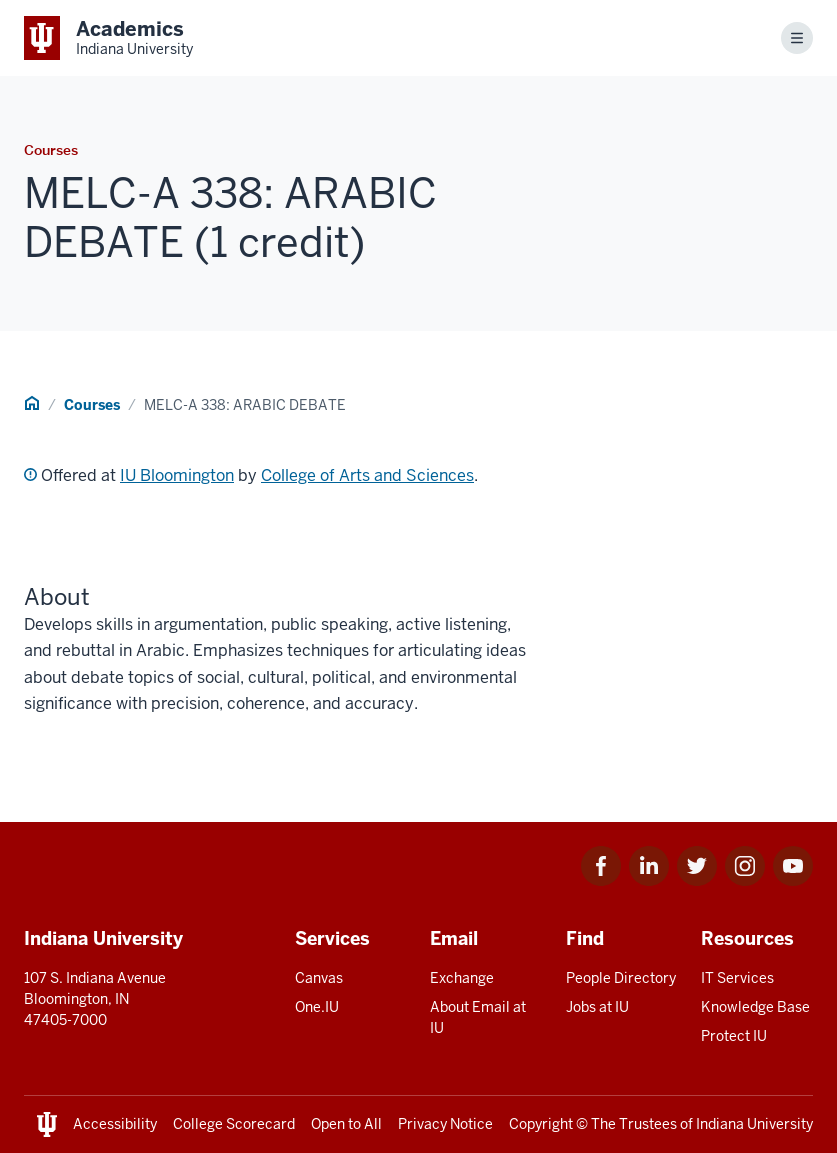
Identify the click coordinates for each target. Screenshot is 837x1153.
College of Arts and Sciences (367, 475)
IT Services (737, 978)
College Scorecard (234, 1124)
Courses (92, 405)
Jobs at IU (597, 1007)
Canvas (319, 978)
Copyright (541, 1124)
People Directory (621, 978)
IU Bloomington (177, 475)
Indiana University (754, 1124)
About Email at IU (478, 1017)
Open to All (346, 1124)
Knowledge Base (755, 1007)
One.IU (317, 1007)
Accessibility (115, 1124)
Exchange (462, 978)
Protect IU (734, 1036)
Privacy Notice (445, 1124)
